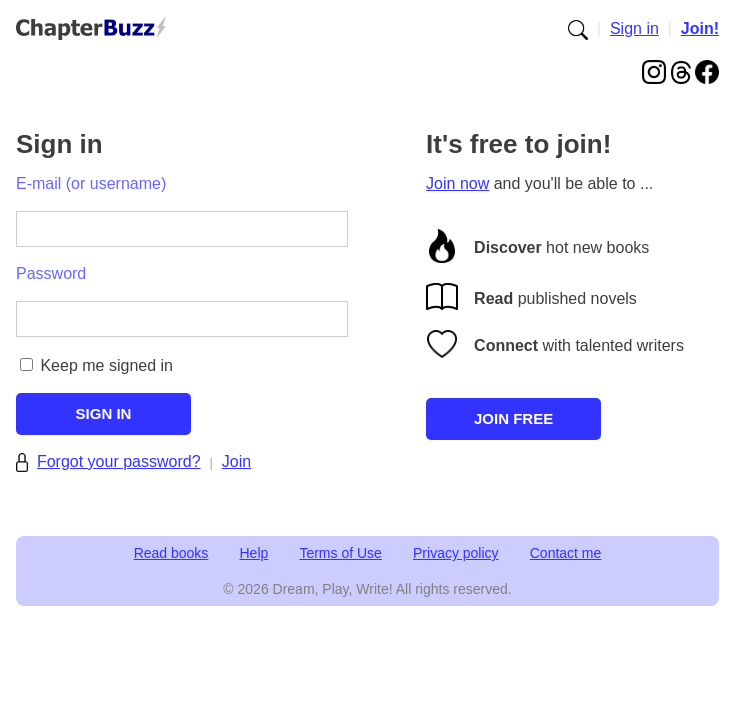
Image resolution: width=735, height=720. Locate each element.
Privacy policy (456, 553)
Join (236, 461)
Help (254, 553)
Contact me (566, 553)
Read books (171, 553)
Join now (457, 183)
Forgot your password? (119, 461)
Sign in (634, 28)
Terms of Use (340, 553)
